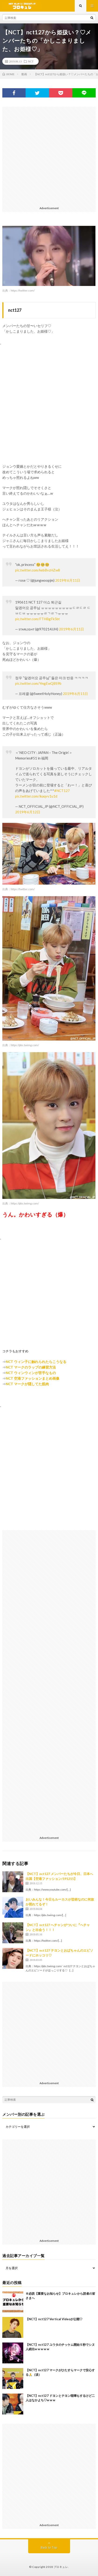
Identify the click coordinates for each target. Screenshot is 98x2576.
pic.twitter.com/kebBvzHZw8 (37, 570)
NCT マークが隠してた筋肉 (27, 1384)
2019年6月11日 (67, 580)
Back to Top (49, 2547)
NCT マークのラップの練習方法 (31, 1367)
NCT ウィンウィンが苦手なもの (31, 1373)
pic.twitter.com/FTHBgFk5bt (37, 619)
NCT (31, 61)
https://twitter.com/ (23, 290)
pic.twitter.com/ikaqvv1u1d (36, 796)
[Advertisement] (49, 155)
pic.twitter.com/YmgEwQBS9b (38, 683)
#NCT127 (62, 790)
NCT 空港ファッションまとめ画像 (32, 1378)
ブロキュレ (61, 2567)
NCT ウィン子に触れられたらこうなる (36, 1361)
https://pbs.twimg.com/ (25, 1045)
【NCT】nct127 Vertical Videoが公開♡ (54, 2319)
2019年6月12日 (27, 812)
